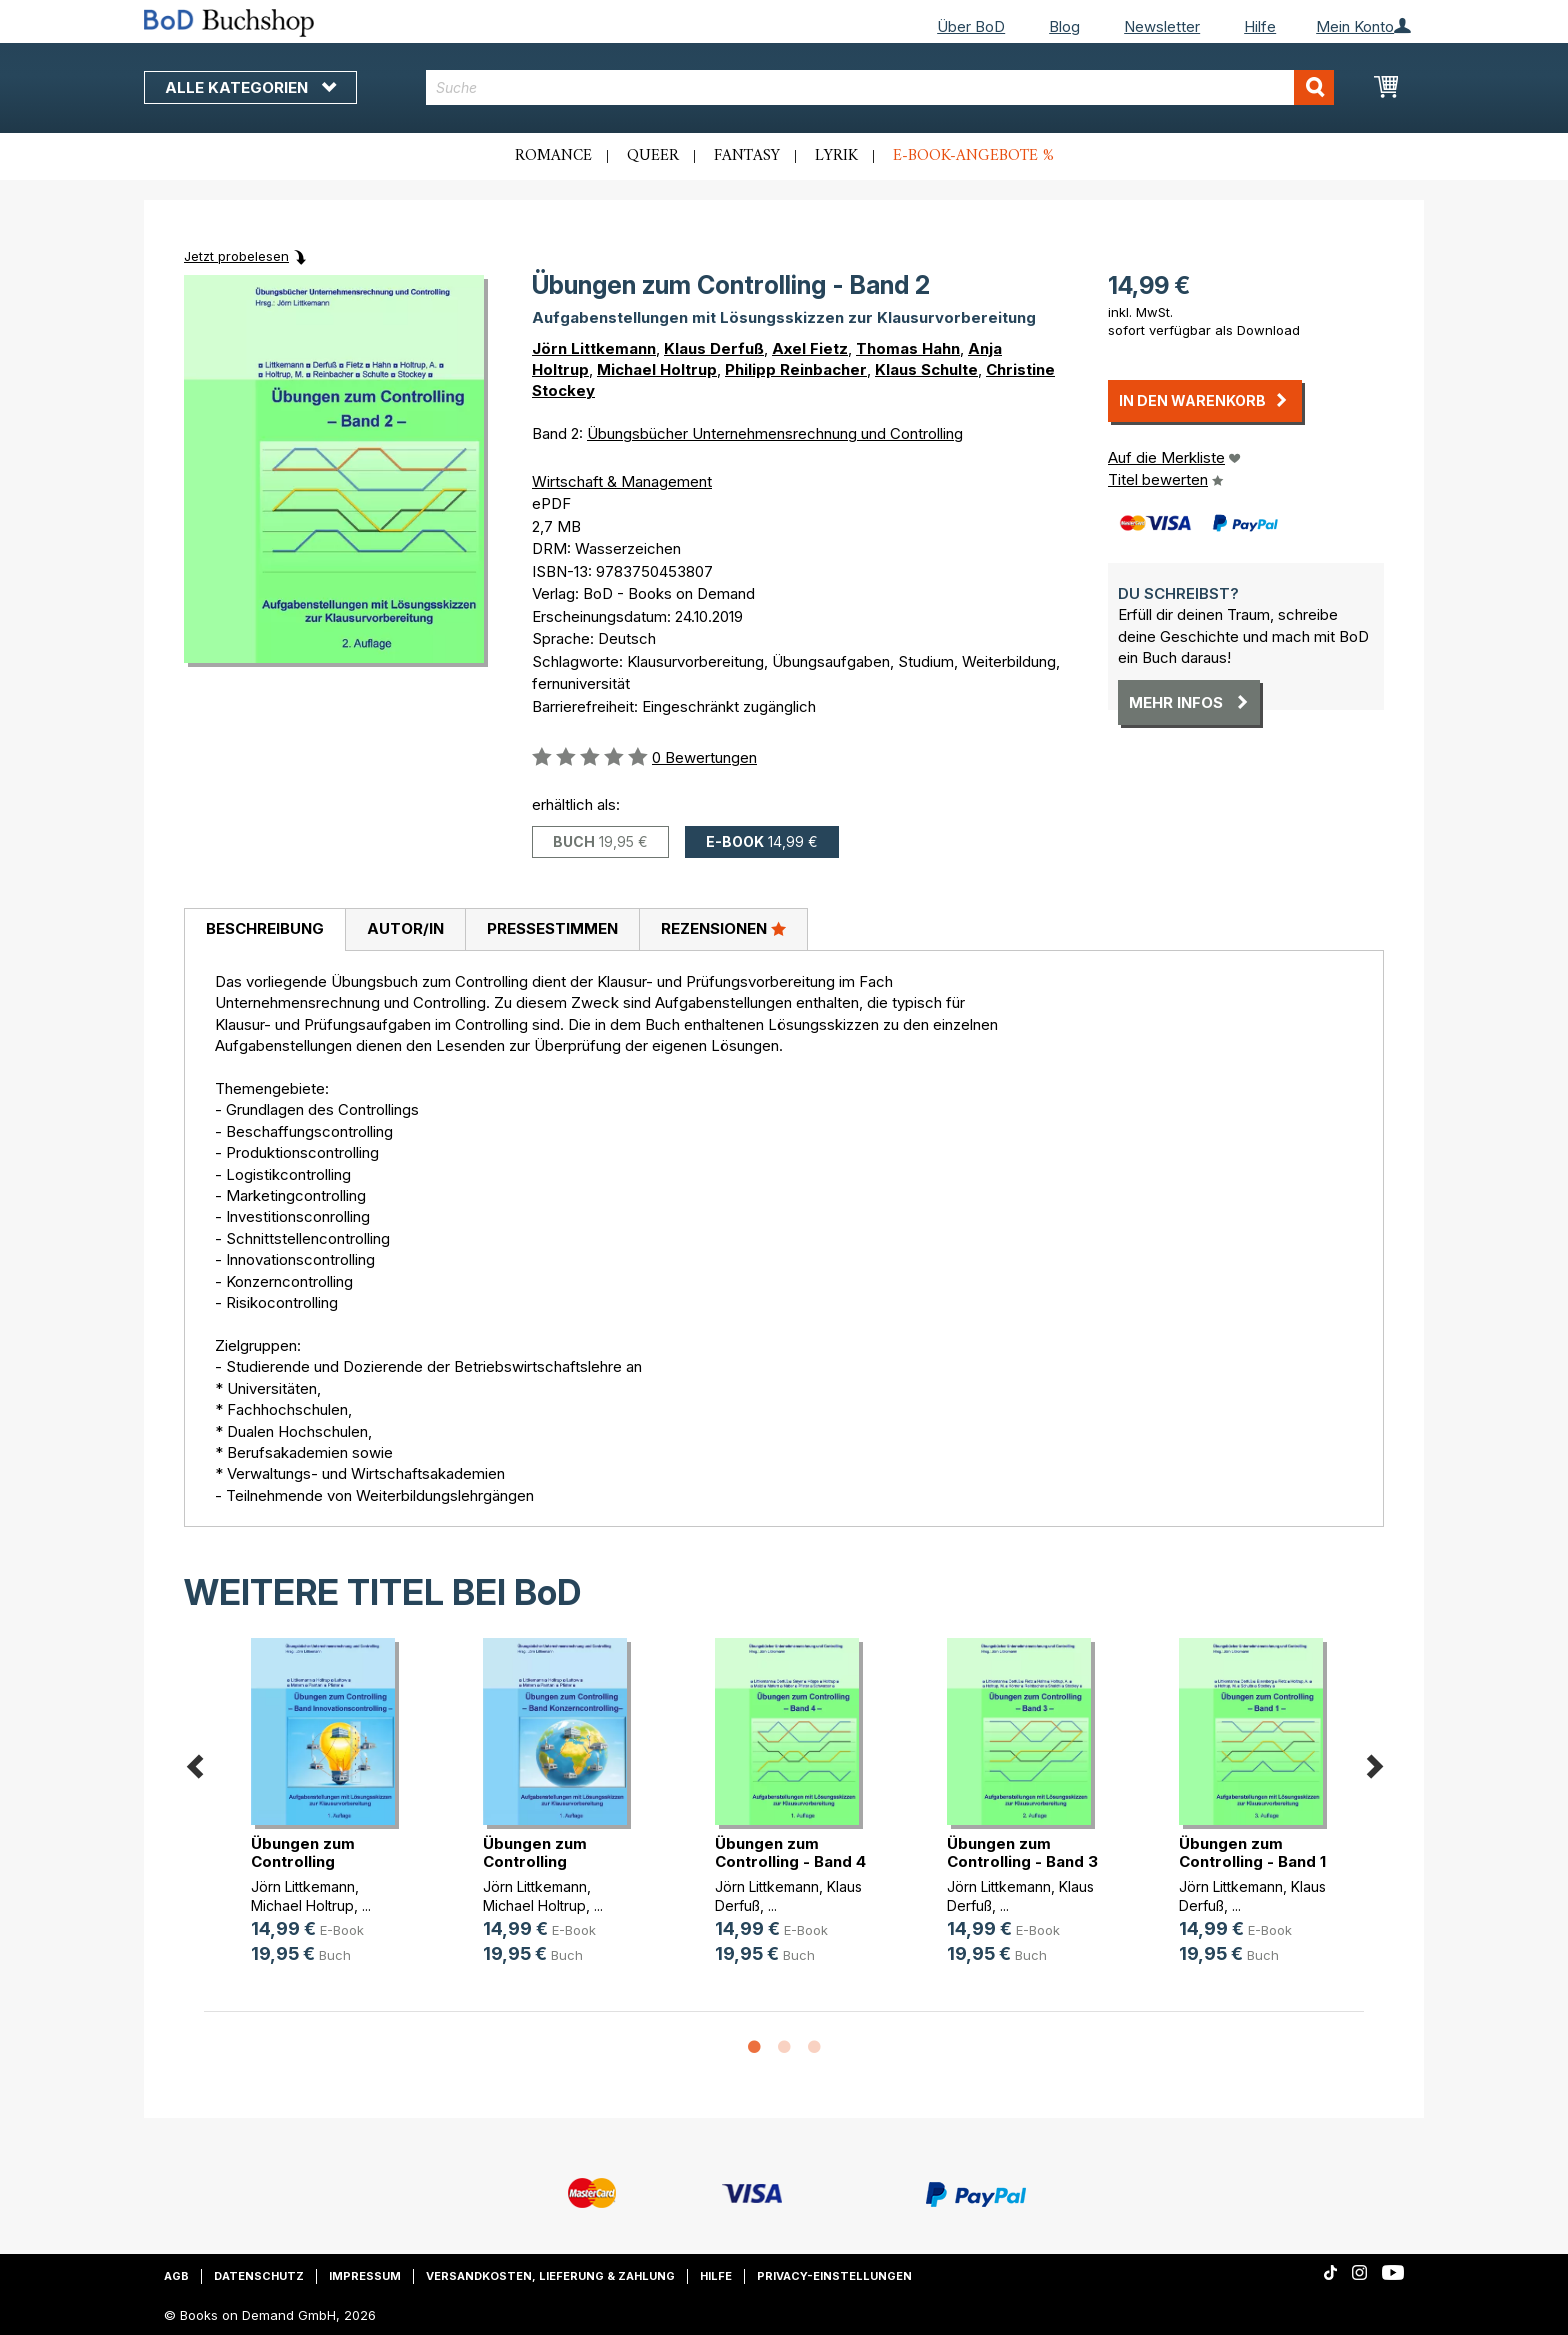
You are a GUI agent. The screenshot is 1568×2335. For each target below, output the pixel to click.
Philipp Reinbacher (796, 369)
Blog (1064, 26)
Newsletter (1162, 26)
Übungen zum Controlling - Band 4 (790, 1852)
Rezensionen (723, 928)
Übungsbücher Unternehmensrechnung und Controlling (775, 433)
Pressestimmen (552, 928)
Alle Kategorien (250, 87)
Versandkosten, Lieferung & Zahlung (550, 2276)
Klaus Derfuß (714, 348)
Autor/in (405, 928)
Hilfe (1260, 26)
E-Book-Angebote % (973, 156)
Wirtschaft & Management (622, 481)
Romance (553, 156)
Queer (653, 156)
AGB (176, 2276)
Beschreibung (265, 928)
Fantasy (747, 156)
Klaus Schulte (926, 369)
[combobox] (880, 87)
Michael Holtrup (657, 369)
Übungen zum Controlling (303, 1852)
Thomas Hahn (908, 348)
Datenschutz (259, 2276)
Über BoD (971, 26)
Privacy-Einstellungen (834, 2276)
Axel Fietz (810, 348)
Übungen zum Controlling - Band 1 (1252, 1852)
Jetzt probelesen (236, 256)
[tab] (264, 930)
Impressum (365, 2276)
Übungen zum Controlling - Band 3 (1022, 1852)
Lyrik (836, 156)
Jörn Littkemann (594, 348)
